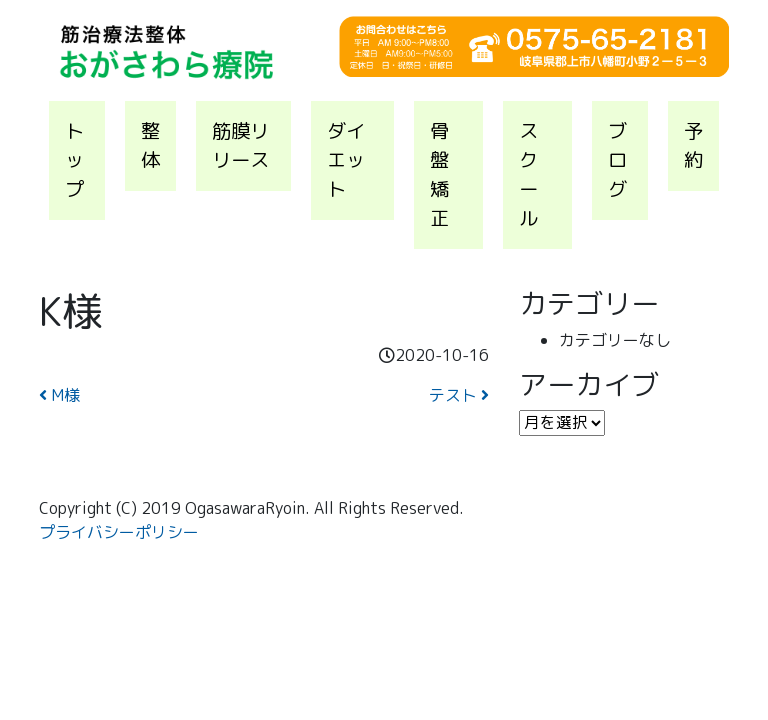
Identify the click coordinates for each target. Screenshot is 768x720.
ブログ (617, 159)
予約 (693, 145)
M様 (59, 395)
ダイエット (346, 159)
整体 (150, 145)
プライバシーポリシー (119, 532)
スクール (528, 173)
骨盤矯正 (439, 173)
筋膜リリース (240, 145)
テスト (459, 395)
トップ (74, 159)
